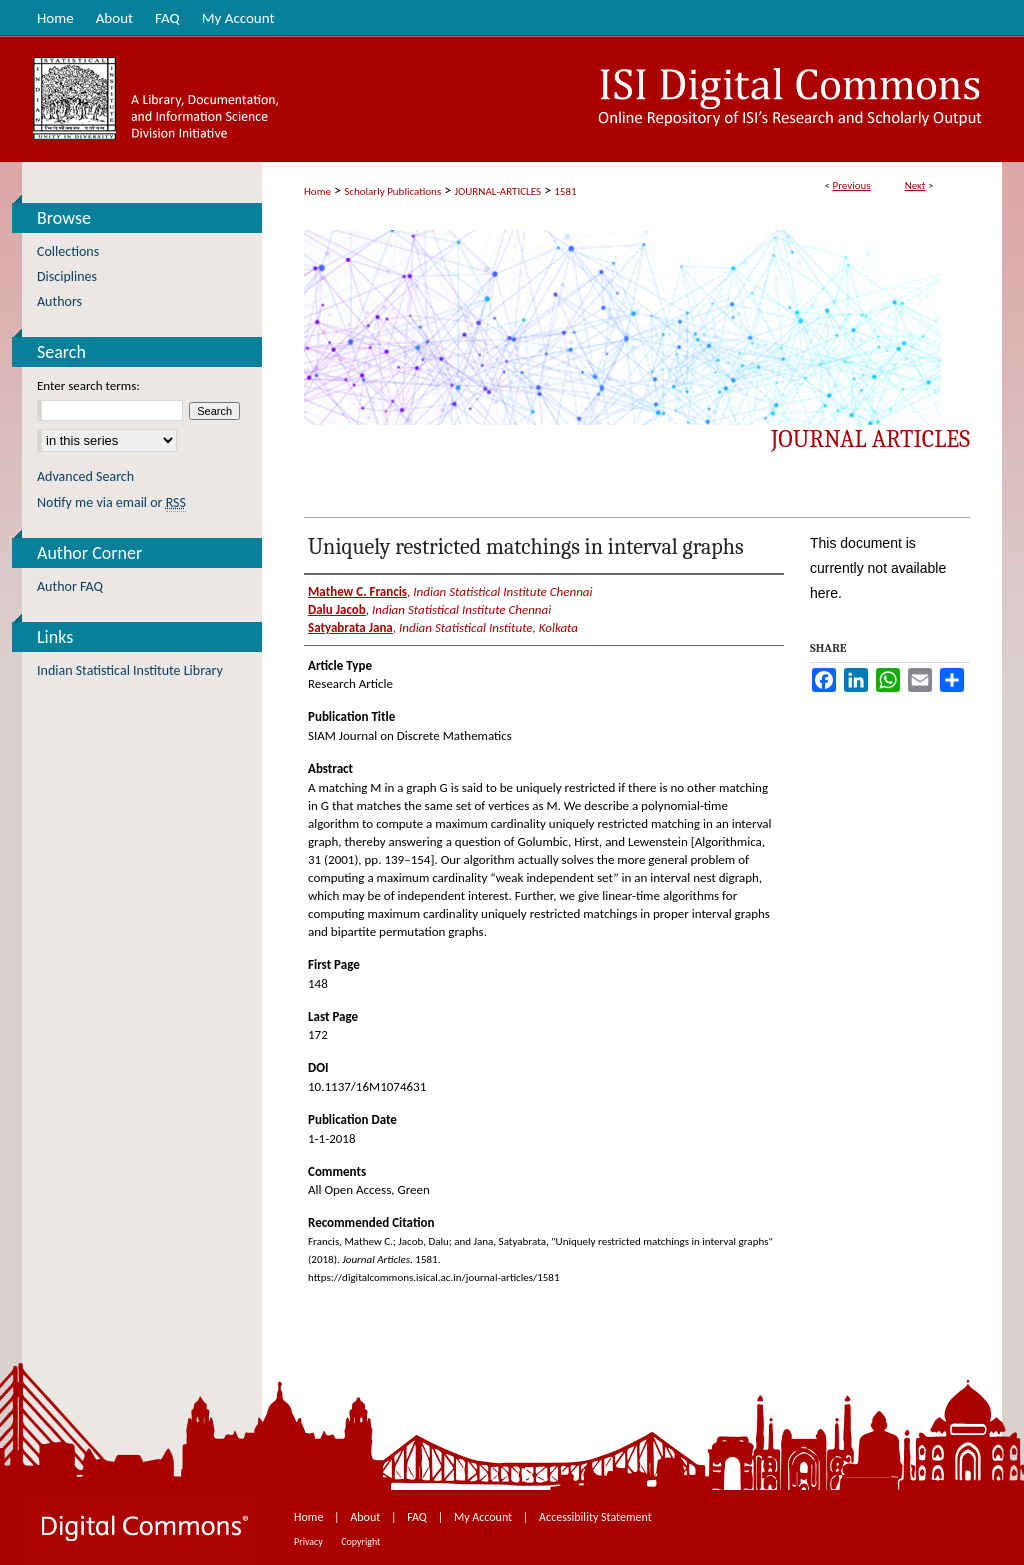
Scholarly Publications (392, 191)
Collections (68, 251)
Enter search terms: (88, 385)
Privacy (309, 1541)
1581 (565, 191)
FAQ (418, 1517)
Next (915, 185)
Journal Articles (870, 439)
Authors (59, 301)
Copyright (360, 1541)
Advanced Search (85, 476)
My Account (484, 1517)
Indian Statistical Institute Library (130, 670)
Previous (851, 185)
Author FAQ (70, 586)
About (366, 1517)
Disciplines (67, 276)
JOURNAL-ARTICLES (498, 191)
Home (317, 191)
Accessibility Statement (595, 1517)
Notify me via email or (111, 502)
